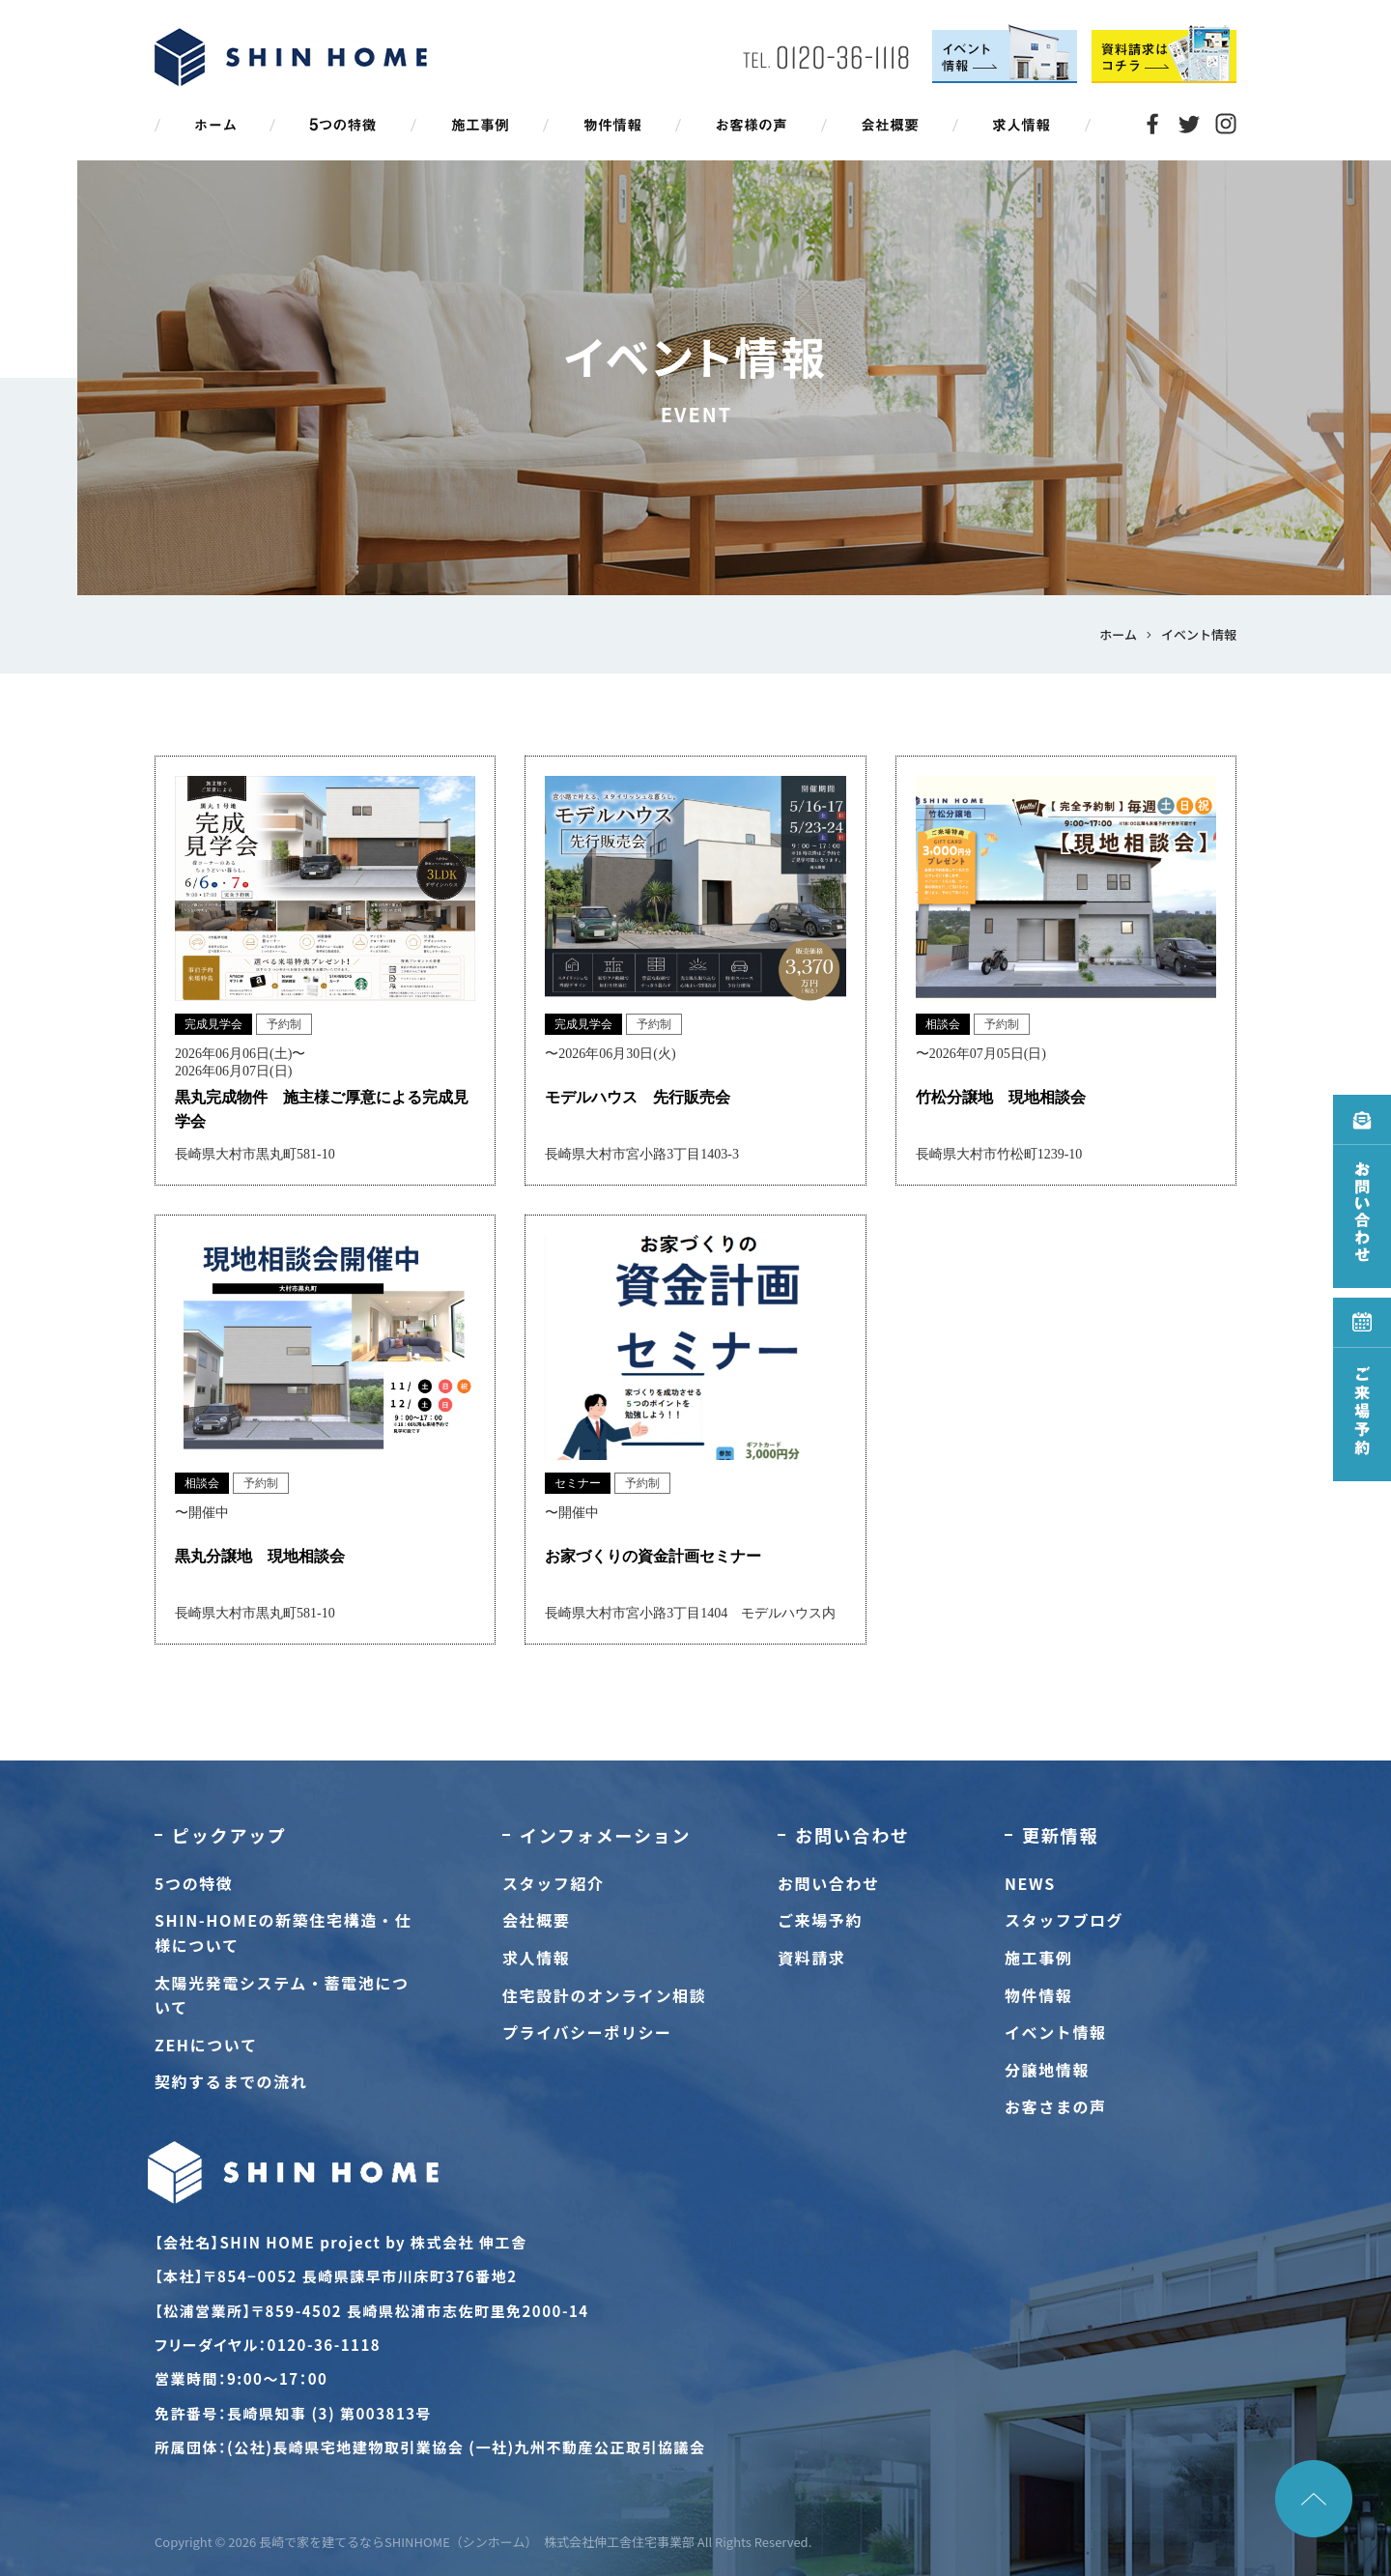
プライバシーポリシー (587, 2032)
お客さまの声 (1056, 2106)
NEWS (1030, 1883)
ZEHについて (206, 2044)
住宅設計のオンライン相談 (604, 1995)
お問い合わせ (829, 1883)
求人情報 (536, 1957)
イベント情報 (1056, 2032)
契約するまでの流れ (231, 2081)
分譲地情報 (1047, 2069)
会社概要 (536, 1920)
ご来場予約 (820, 1920)
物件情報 (1038, 1995)
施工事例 (1038, 1957)
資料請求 (811, 1957)
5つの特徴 (194, 1883)
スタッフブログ (1064, 1920)
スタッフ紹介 (553, 1883)
